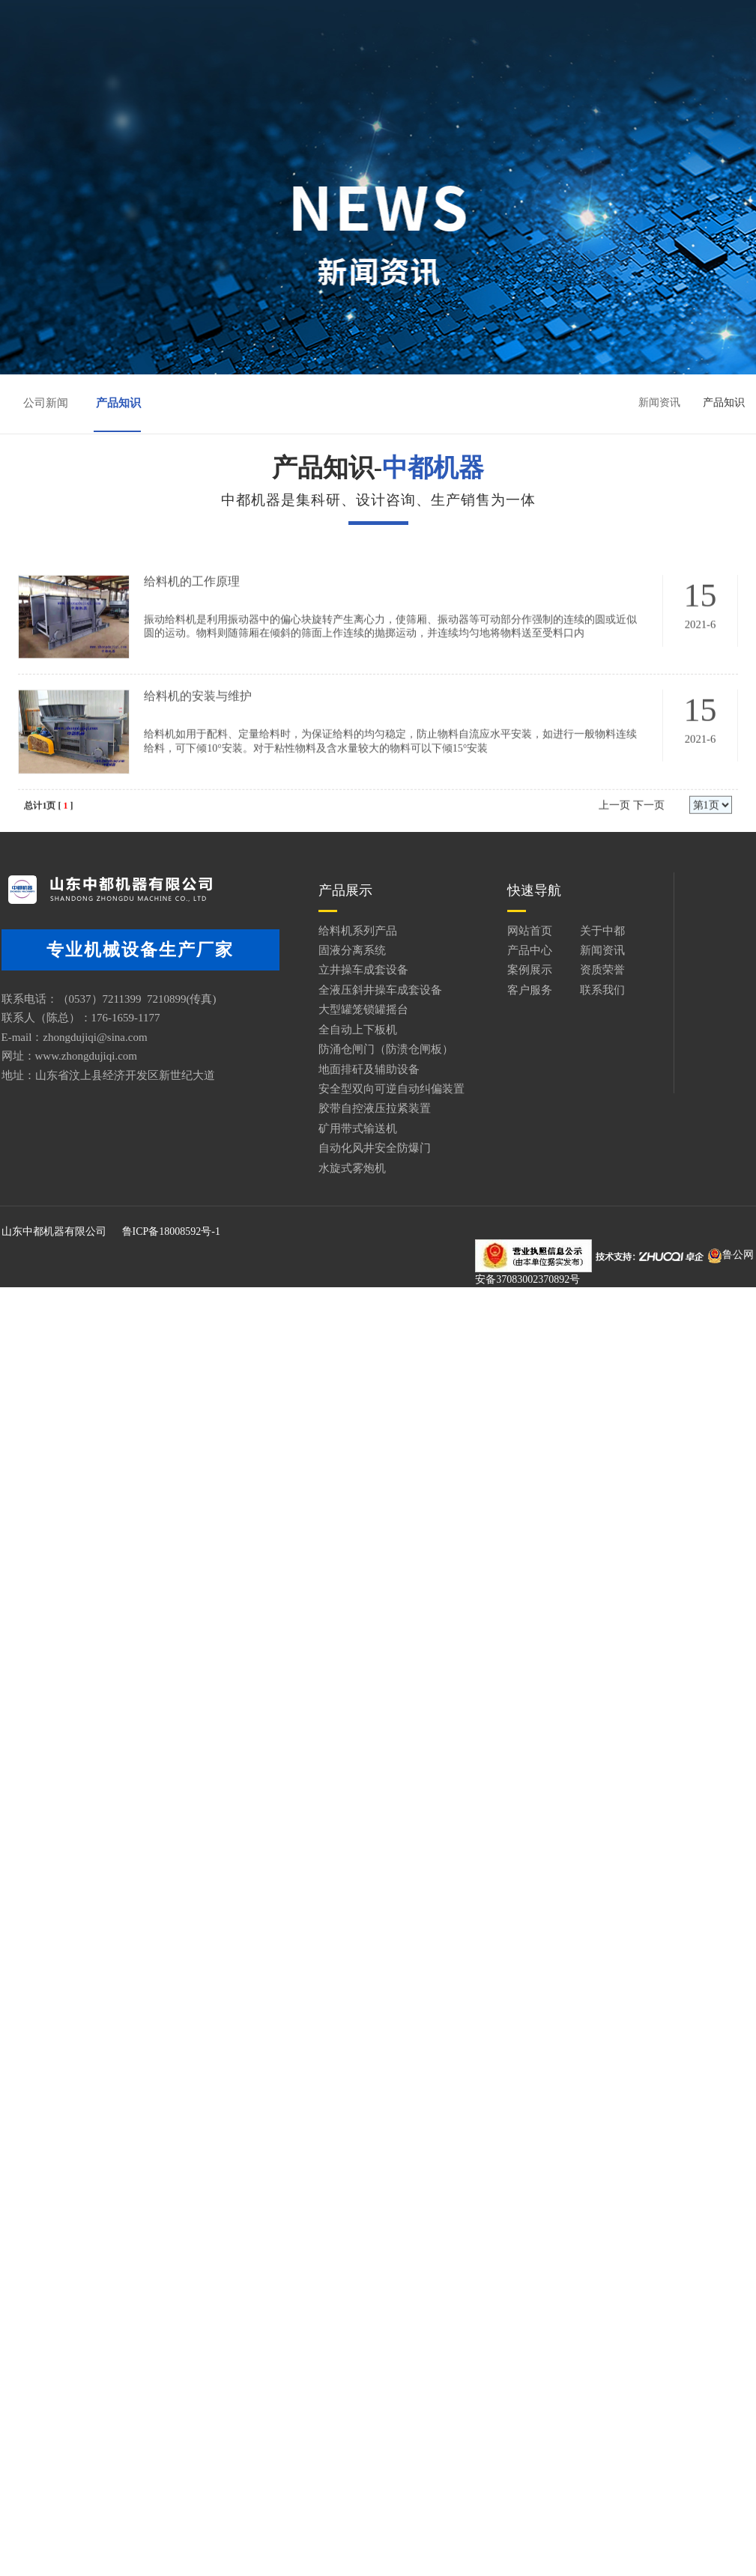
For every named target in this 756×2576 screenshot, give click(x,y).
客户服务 (441, 50)
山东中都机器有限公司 (52, 1233)
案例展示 (247, 50)
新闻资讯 (538, 23)
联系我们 (538, 50)
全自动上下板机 (303, 1030)
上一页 (613, 848)
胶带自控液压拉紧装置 (320, 1108)
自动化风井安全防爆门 (320, 1148)
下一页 (646, 848)
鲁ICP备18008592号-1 (170, 1233)
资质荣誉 (344, 50)
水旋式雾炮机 (298, 1168)
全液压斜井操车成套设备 (326, 990)
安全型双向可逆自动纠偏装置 (337, 1089)
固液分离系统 (298, 950)
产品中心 (441, 23)
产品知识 (119, 404)
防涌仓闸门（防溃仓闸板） (331, 1049)
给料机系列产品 (303, 931)
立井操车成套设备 (309, 970)
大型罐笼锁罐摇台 (309, 1009)
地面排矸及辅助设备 (315, 1069)
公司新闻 (46, 404)
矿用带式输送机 (303, 1128)
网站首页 (247, 23)
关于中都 (344, 23)
